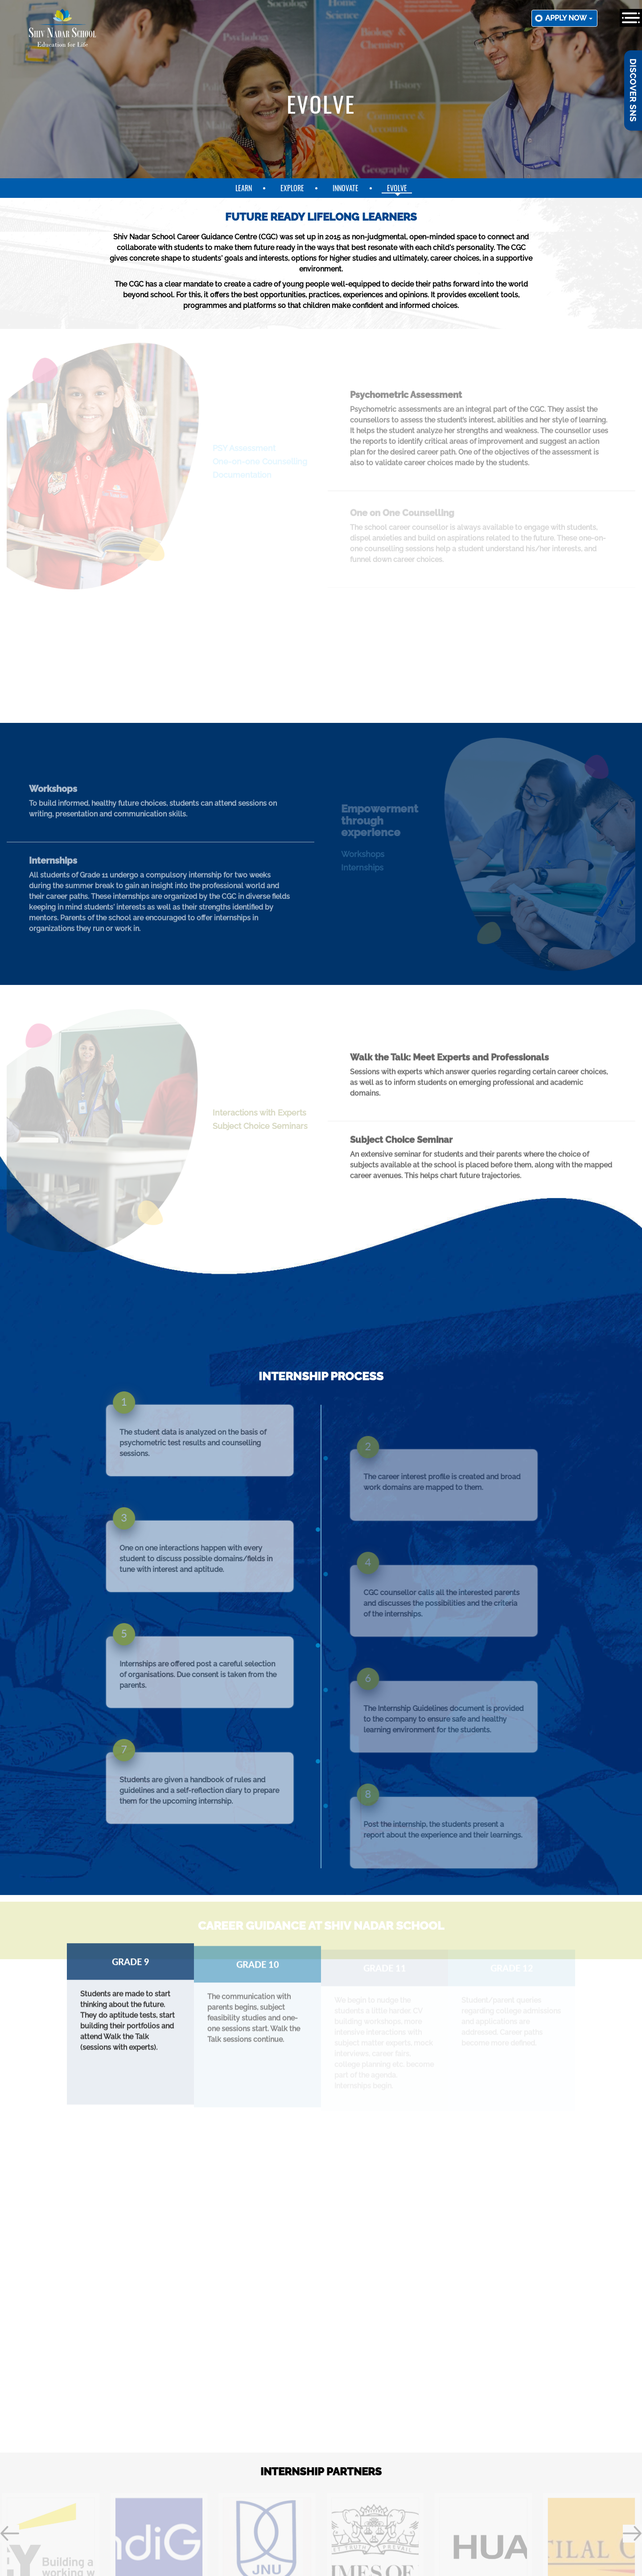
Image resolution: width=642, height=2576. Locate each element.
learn (243, 188)
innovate (345, 188)
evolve (397, 188)
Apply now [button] (569, 18)
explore (292, 188)
